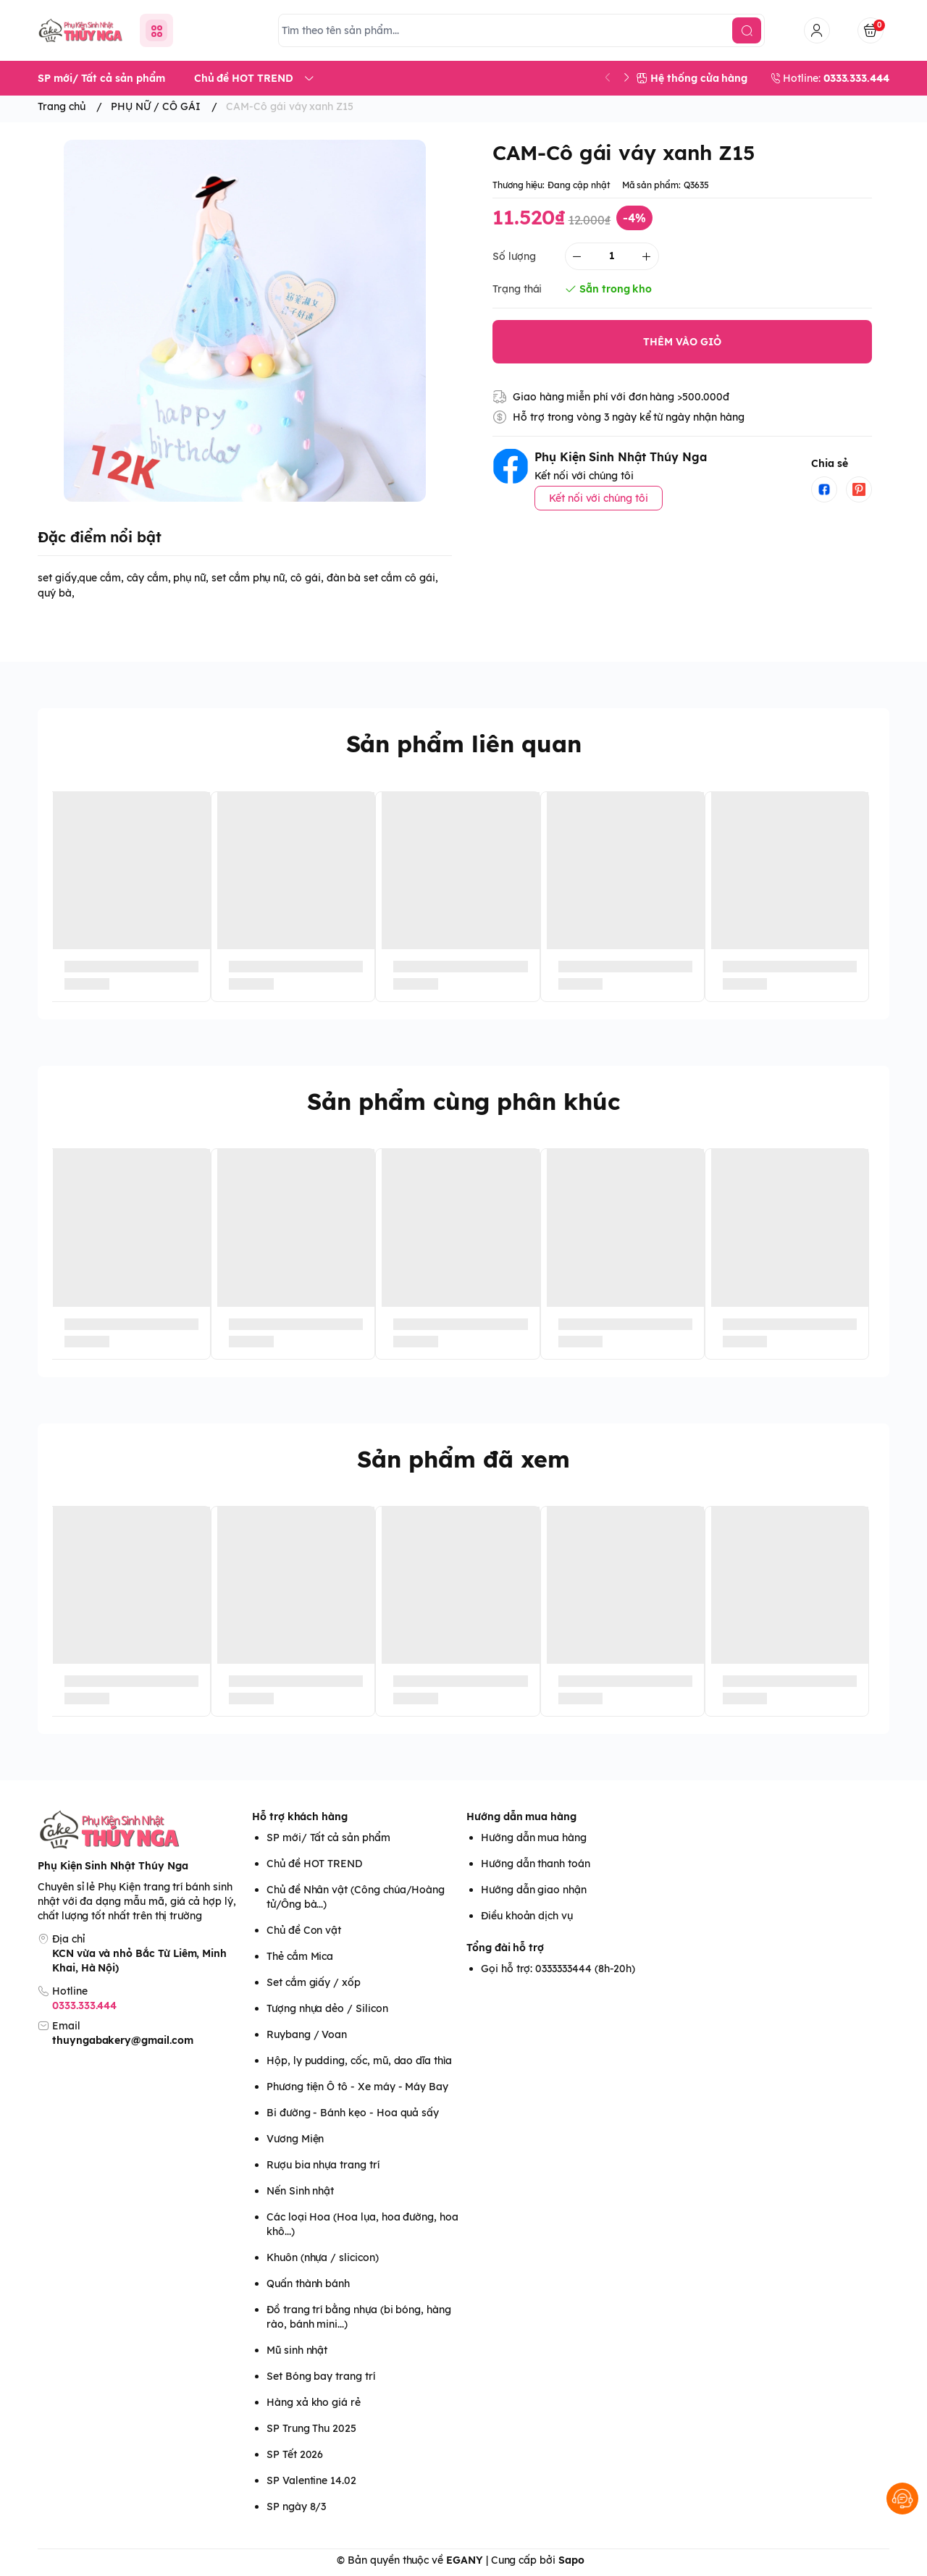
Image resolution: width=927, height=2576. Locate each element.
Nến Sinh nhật (300, 2190)
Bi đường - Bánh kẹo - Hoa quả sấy (353, 2112)
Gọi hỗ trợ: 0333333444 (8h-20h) (558, 1968)
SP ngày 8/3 (296, 2506)
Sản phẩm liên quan (464, 743)
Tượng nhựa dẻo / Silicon (327, 2008)
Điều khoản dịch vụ (527, 1915)
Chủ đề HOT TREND (314, 1863)
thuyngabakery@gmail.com (122, 2040)
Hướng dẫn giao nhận (534, 1889)
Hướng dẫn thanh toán (535, 1863)
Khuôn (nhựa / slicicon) (323, 2257)
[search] (746, 30)
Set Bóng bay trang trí (321, 2376)
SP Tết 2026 (295, 2454)
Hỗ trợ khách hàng (300, 1816)
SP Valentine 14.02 (311, 2480)
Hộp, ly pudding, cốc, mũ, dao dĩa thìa (359, 2060)
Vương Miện (295, 2138)
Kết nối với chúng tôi (598, 498)
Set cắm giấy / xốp (314, 1982)
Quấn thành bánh (308, 2283)
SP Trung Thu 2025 (311, 2428)
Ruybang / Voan (307, 2034)
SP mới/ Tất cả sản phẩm (328, 1837)
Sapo (571, 2560)
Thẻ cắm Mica (300, 1956)
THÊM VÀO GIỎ (682, 341)
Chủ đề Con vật (304, 1930)
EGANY (464, 2560)
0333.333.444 (84, 2005)
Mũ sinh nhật (297, 2350)
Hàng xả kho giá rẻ (314, 2402)
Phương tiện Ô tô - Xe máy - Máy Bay (357, 2086)
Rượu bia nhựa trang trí (323, 2164)
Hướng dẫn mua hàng (521, 1816)
